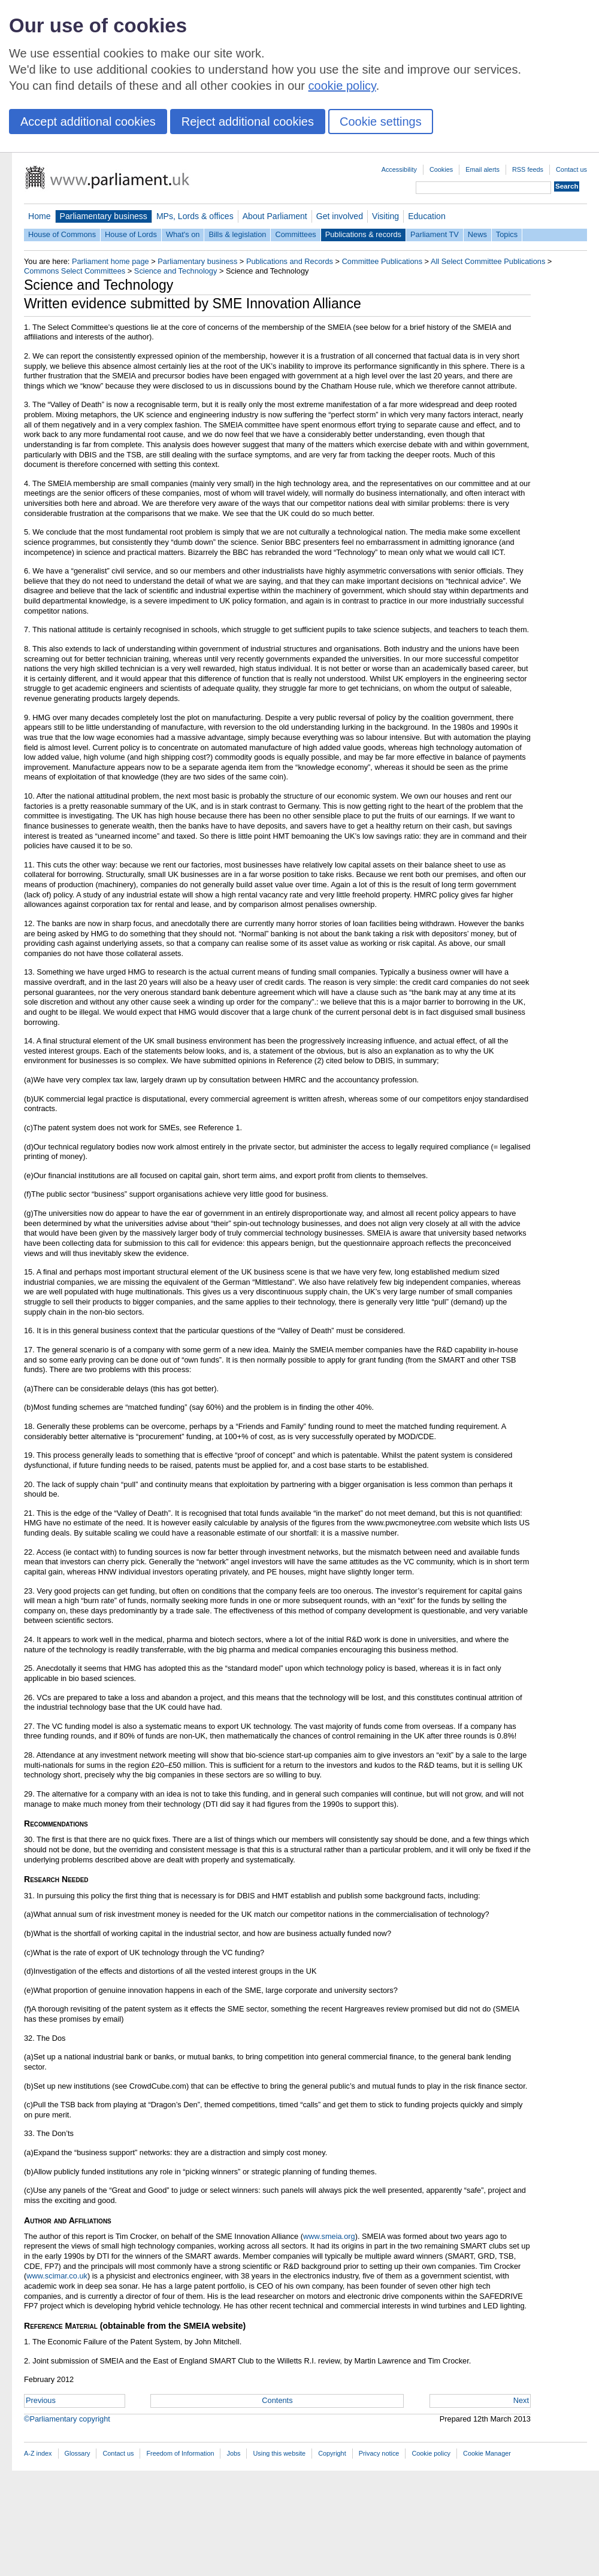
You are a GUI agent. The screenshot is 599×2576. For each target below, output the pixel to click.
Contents (277, 2400)
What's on (183, 234)
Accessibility (399, 169)
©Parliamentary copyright (67, 2418)
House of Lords (131, 234)
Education (427, 216)
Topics (507, 234)
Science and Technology (175, 270)
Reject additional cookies (247, 121)
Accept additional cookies (88, 121)
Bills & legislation (237, 234)
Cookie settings (381, 121)
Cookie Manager (487, 2453)
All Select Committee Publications (488, 261)
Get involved (339, 216)
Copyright (332, 2453)
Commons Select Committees (74, 270)
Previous (41, 2400)
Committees (295, 234)
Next (521, 2400)
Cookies (441, 169)
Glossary (77, 2453)
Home (39, 216)
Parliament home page (110, 261)
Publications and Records (289, 261)
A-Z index (38, 2453)
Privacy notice (379, 2453)
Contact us (571, 169)
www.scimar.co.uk (56, 2275)
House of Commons (62, 234)
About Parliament (275, 216)
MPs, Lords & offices (195, 216)
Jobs (233, 2453)
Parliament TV (434, 234)
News (477, 234)
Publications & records (363, 234)
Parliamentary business (103, 216)
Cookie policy (431, 2453)
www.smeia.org (329, 2236)
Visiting (385, 216)
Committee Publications (382, 261)
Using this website (279, 2453)
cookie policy (342, 85)
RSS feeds (527, 169)
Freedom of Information (180, 2453)
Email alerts (482, 169)
